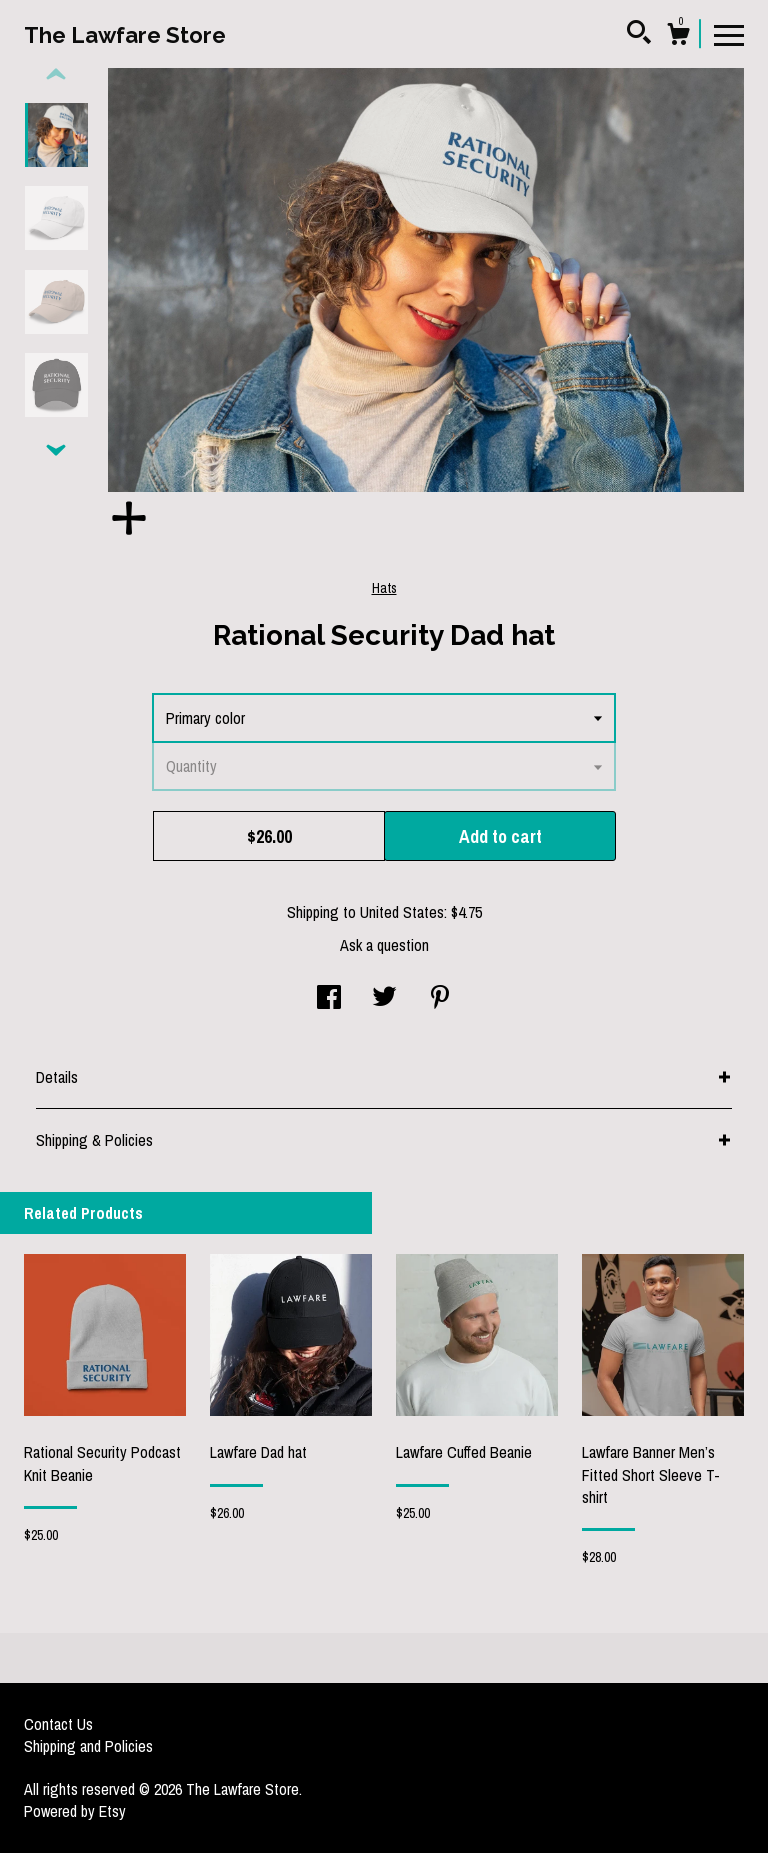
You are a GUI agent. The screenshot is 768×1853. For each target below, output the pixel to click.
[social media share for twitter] (384, 999)
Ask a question (384, 945)
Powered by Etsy (75, 1811)
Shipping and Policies (88, 1746)
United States (402, 912)
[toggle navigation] (729, 34)
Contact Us (58, 1724)
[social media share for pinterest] (440, 999)
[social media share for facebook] (329, 999)
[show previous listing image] (56, 75)
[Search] (639, 35)
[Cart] (678, 37)
